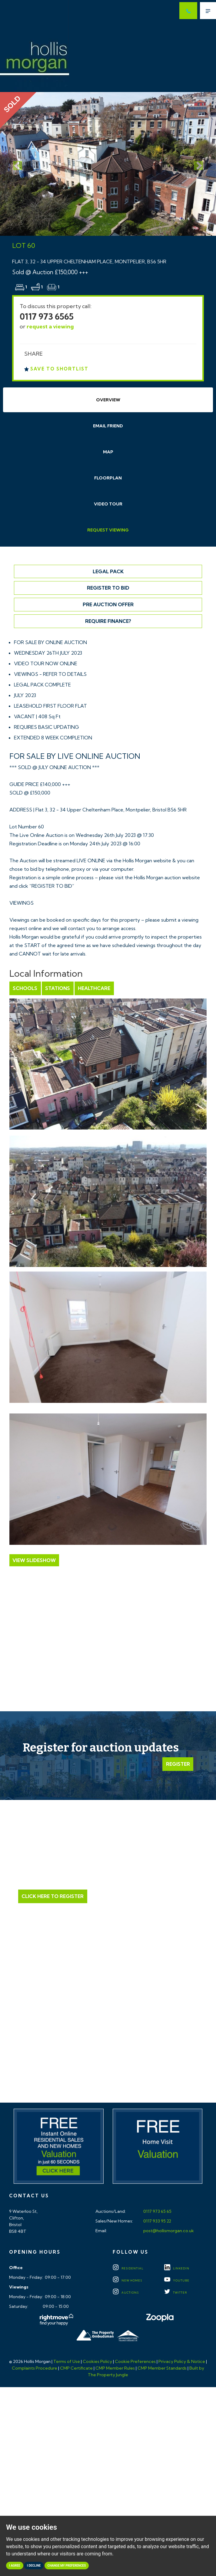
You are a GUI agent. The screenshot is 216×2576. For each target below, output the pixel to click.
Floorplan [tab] (108, 478)
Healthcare (93, 988)
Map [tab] (108, 452)
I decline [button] (34, 2565)
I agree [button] (14, 2565)
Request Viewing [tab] (108, 530)
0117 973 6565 (47, 316)
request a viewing (50, 326)
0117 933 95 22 (156, 2221)
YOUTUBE (176, 2281)
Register (178, 1764)
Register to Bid (108, 588)
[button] (16, 164)
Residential (128, 2269)
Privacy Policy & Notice (181, 2361)
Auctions (126, 2293)
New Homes (127, 2281)
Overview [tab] (108, 400)
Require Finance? (108, 621)
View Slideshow (34, 1560)
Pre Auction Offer (108, 604)
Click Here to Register (53, 1896)
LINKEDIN (176, 2269)
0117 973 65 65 (156, 2211)
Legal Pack (108, 571)
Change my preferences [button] (67, 2565)
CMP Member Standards (162, 2368)
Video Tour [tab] (108, 504)
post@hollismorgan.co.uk (168, 2231)
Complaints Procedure (34, 2368)
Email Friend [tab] (108, 426)
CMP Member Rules (115, 2368)
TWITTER (175, 2293)
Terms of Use (66, 2361)
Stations (57, 988)
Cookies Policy (97, 2361)
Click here (108, 2045)
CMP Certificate (76, 2368)
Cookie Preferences (135, 2361)
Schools (25, 988)
